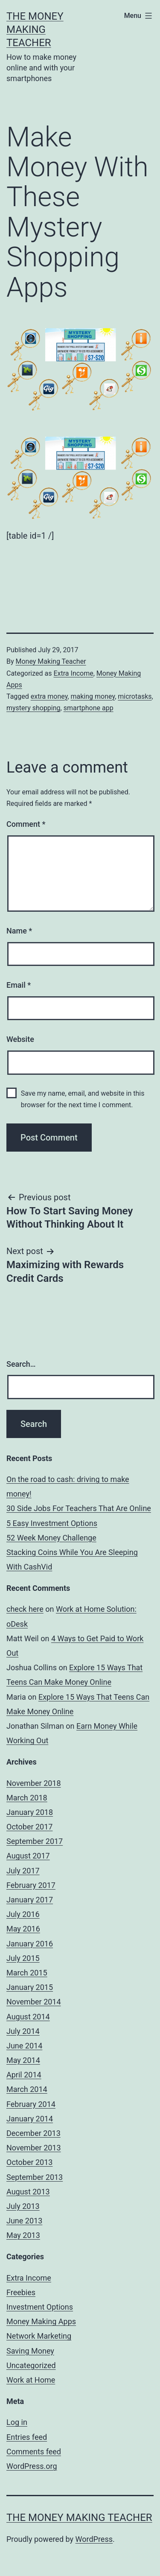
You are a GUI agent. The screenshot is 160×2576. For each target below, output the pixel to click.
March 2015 (26, 1972)
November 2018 (33, 1783)
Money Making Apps (41, 2321)
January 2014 (29, 2118)
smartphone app (88, 708)
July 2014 (23, 2031)
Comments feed (33, 2451)
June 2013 (24, 2220)
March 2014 (26, 2089)
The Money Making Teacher (35, 29)
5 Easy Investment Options (51, 1523)
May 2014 (23, 2060)
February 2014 (30, 2104)
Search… (21, 1363)
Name (19, 930)
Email (18, 984)
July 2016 (23, 1914)
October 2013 (29, 2162)
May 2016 (23, 1928)
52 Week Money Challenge (51, 1537)
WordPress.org (31, 2466)
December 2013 (33, 2133)
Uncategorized (31, 2365)
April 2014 (23, 2074)
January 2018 (29, 1812)
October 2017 (29, 1826)
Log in (16, 2422)
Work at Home (30, 2379)
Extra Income (73, 673)
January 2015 (29, 1987)
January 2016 (29, 1943)
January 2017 (29, 1899)
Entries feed (26, 2437)
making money (92, 696)
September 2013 (34, 2177)
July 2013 (23, 2206)
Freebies (20, 2292)
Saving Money (30, 2350)
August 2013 (28, 2191)
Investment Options (39, 2306)
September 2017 (34, 1841)
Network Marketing (38, 2335)
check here (25, 1609)
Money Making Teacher (51, 661)
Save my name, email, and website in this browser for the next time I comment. (83, 1099)
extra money (49, 696)
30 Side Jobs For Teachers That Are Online (78, 1508)
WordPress (94, 2539)
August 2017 (28, 1855)
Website (20, 1039)
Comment (25, 824)
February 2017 (30, 1885)
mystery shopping (33, 708)
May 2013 (23, 2235)
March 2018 (26, 1797)
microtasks (134, 696)
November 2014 (33, 2001)
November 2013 (33, 2147)
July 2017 (23, 1870)
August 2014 (28, 2016)
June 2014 (24, 2045)
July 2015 (23, 1958)
